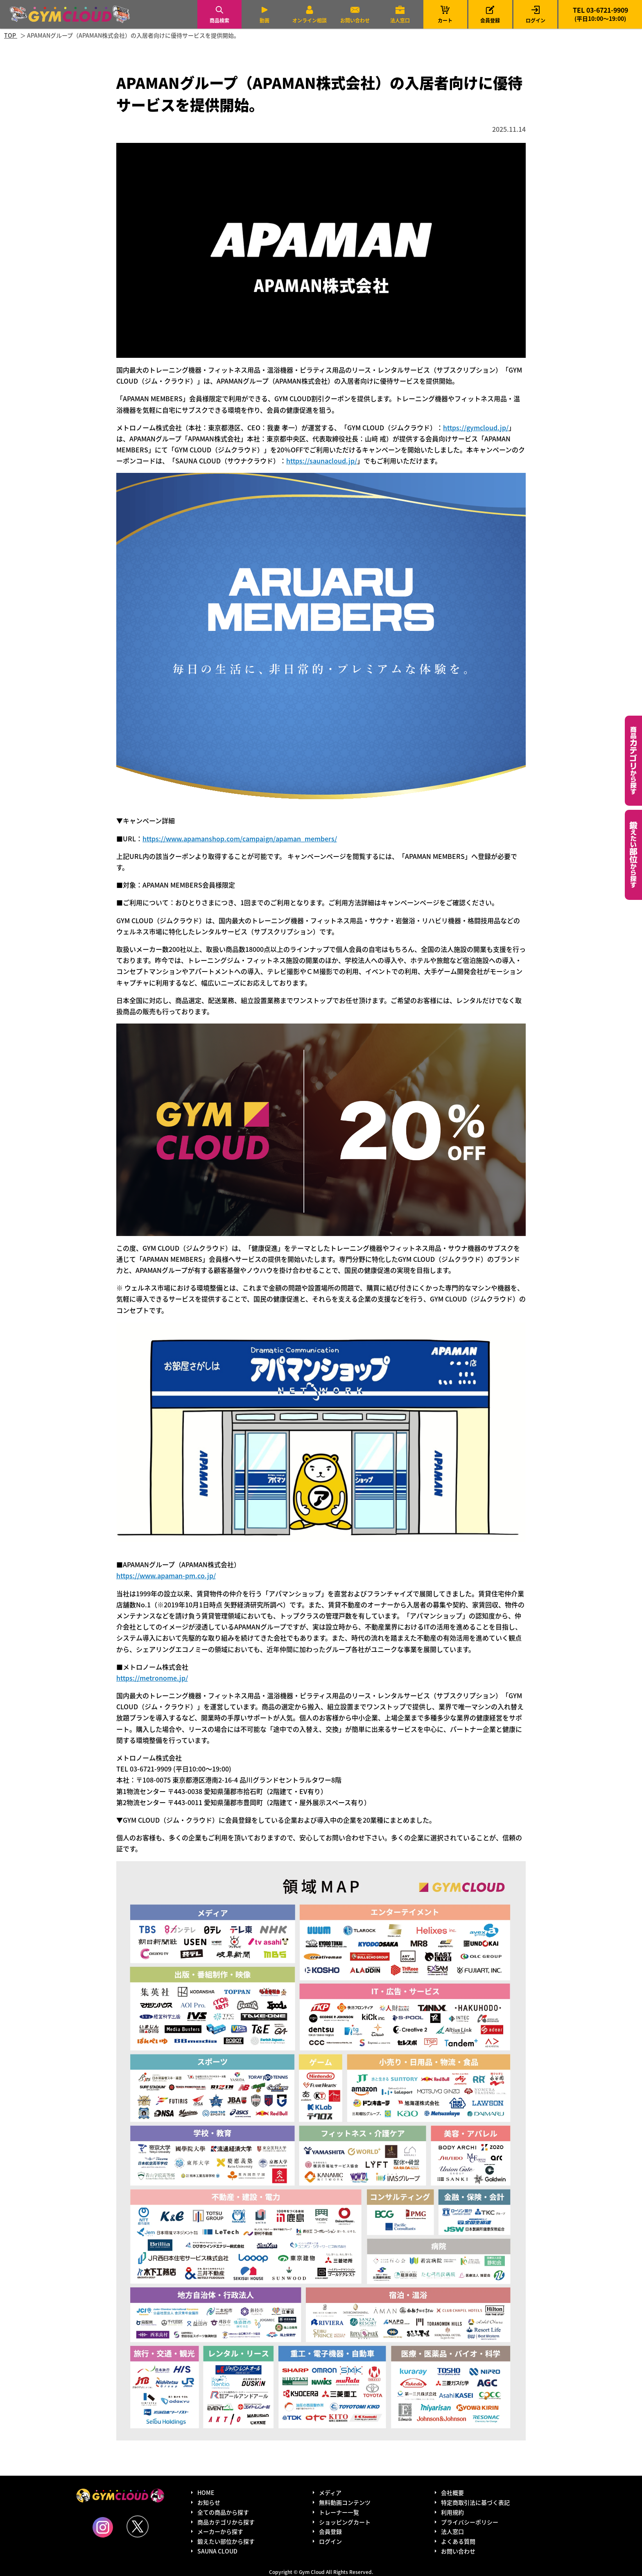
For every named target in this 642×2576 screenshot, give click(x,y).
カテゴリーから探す (633, 761)
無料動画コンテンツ (345, 2502)
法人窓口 (400, 20)
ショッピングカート (345, 2522)
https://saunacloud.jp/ (321, 460)
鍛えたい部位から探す (633, 855)
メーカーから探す (220, 2531)
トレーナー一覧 (339, 2512)
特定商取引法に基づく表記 (475, 2502)
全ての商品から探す (223, 2512)
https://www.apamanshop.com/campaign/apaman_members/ (239, 838)
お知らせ (208, 2502)
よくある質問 (458, 2541)
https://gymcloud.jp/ (476, 427)
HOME (205, 2492)
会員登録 (490, 20)
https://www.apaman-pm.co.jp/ (166, 1575)
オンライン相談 (309, 20)
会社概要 (452, 2492)
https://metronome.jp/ (152, 1678)
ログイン (535, 20)
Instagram (103, 2527)
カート (445, 14)
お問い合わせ (355, 20)
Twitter (137, 2526)
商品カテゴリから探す (226, 2522)
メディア (330, 2492)
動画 (264, 20)
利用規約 (452, 2512)
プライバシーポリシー (469, 2522)
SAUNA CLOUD (217, 2551)
